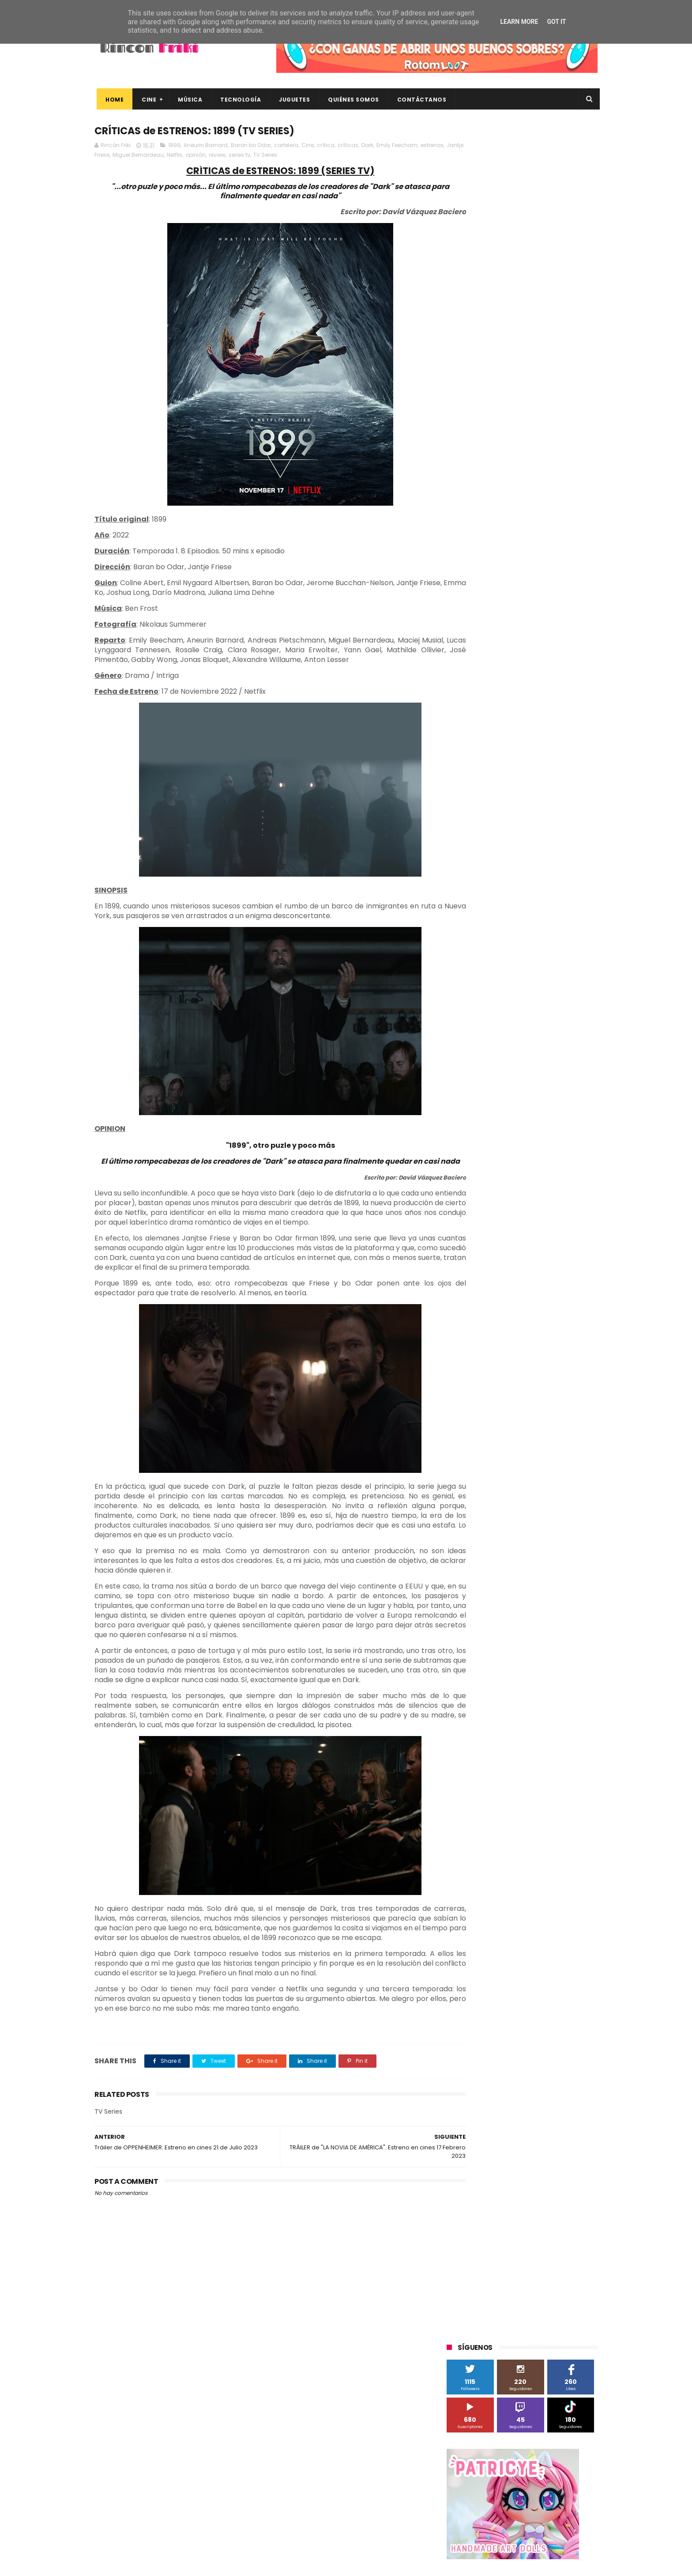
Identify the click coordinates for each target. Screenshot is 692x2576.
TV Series (310, 156)
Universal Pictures (475, 813)
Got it (556, 21)
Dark (367, 146)
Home (112, 99)
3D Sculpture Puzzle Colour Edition (497, 601)
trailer (459, 911)
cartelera (286, 146)
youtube (573, 911)
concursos (553, 846)
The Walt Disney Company (488, 764)
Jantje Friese (137, 156)
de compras (499, 862)
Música (188, 99)
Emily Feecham (396, 146)
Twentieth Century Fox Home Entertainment (512, 797)
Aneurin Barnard (206, 146)
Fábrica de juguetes (478, 666)
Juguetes (292, 99)
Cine (146, 99)
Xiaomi (460, 829)
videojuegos (533, 911)
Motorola (560, 699)
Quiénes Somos (351, 99)
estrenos (106, 156)
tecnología (566, 895)
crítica (326, 146)
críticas (348, 146)
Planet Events (567, 715)
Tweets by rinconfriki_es (484, 381)
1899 (174, 146)
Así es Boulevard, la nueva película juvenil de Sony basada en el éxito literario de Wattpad (539, 2443)
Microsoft (523, 699)
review (262, 156)
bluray (522, 829)
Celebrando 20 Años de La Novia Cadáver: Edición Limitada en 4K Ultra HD (535, 2523)
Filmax (537, 650)
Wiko (566, 813)
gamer (549, 878)
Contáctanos (419, 99)
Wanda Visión (530, 813)
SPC (456, 731)
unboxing (491, 911)
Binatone (516, 633)
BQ (488, 633)
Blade (549, 633)
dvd (563, 862)
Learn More (519, 21)
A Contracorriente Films (483, 617)
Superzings (575, 748)
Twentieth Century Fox (482, 780)
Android (461, 633)
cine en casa (468, 846)
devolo (537, 862)
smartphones (520, 895)
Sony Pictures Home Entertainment (499, 748)
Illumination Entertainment (488, 682)
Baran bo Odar (251, 146)
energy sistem (471, 878)
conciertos (512, 846)
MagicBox (551, 682)
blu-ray (492, 829)
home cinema (470, 895)
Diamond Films (496, 650)
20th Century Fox (474, 584)
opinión (240, 156)
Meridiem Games (474, 699)
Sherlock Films (493, 731)
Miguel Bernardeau (183, 156)
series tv (284, 156)
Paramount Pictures (509, 715)
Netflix (219, 156)
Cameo (578, 633)
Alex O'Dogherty (550, 617)
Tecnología (238, 99)
